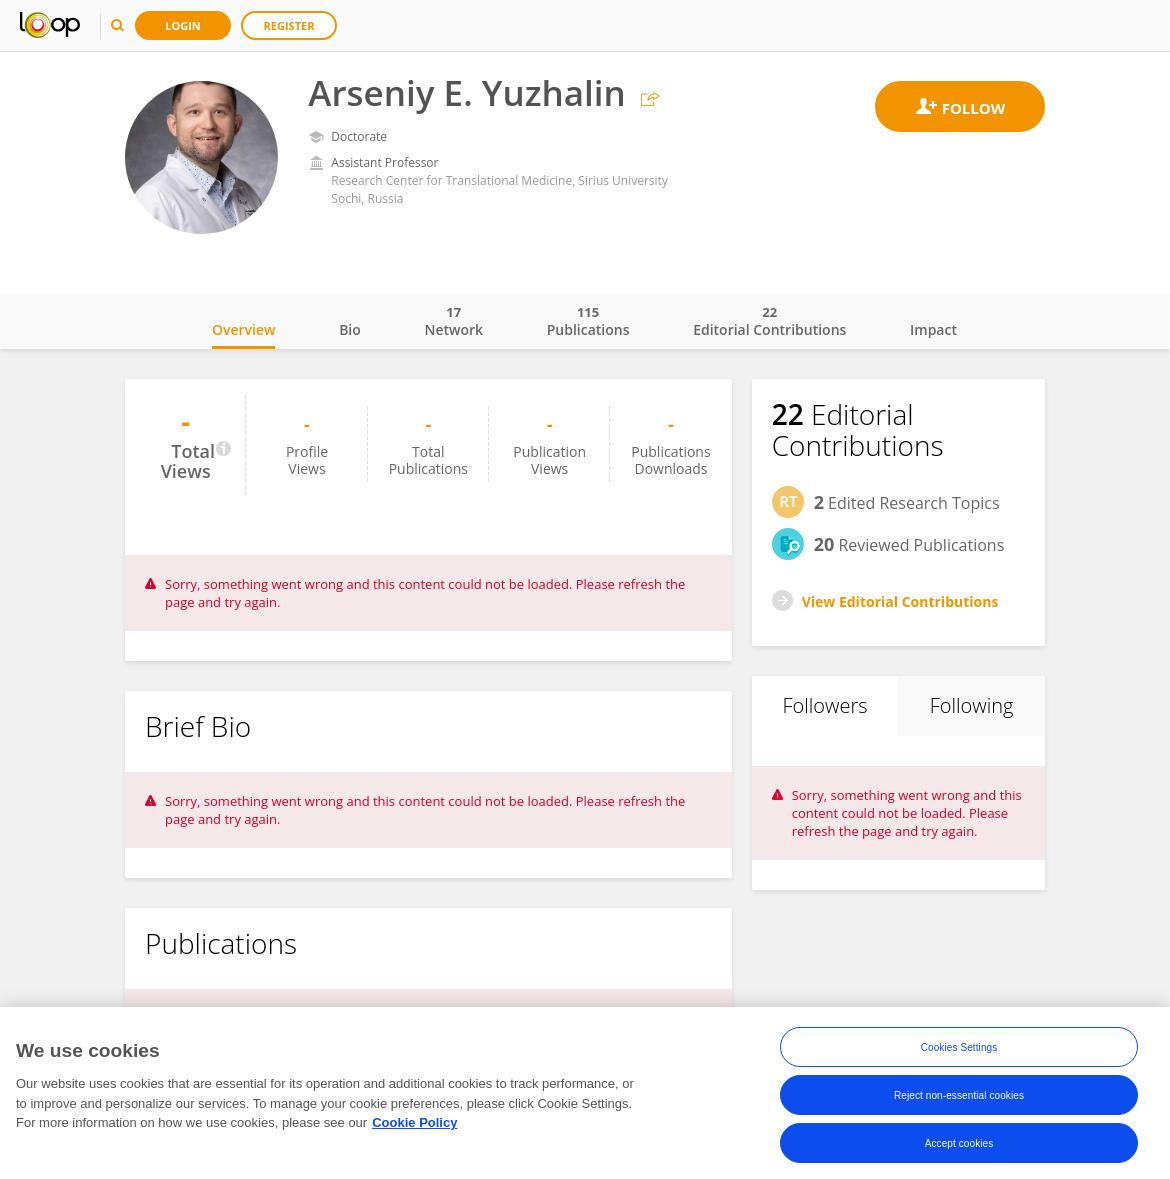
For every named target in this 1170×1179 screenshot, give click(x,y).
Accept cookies (959, 1147)
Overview (243, 329)
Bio (350, 329)
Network (453, 321)
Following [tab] (972, 705)
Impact (933, 329)
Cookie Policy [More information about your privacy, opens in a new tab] (414, 1126)
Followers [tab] (824, 705)
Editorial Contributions (769, 321)
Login (183, 25)
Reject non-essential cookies (959, 1099)
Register (289, 25)
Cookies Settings (959, 1051)
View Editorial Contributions (900, 601)
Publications (588, 321)
